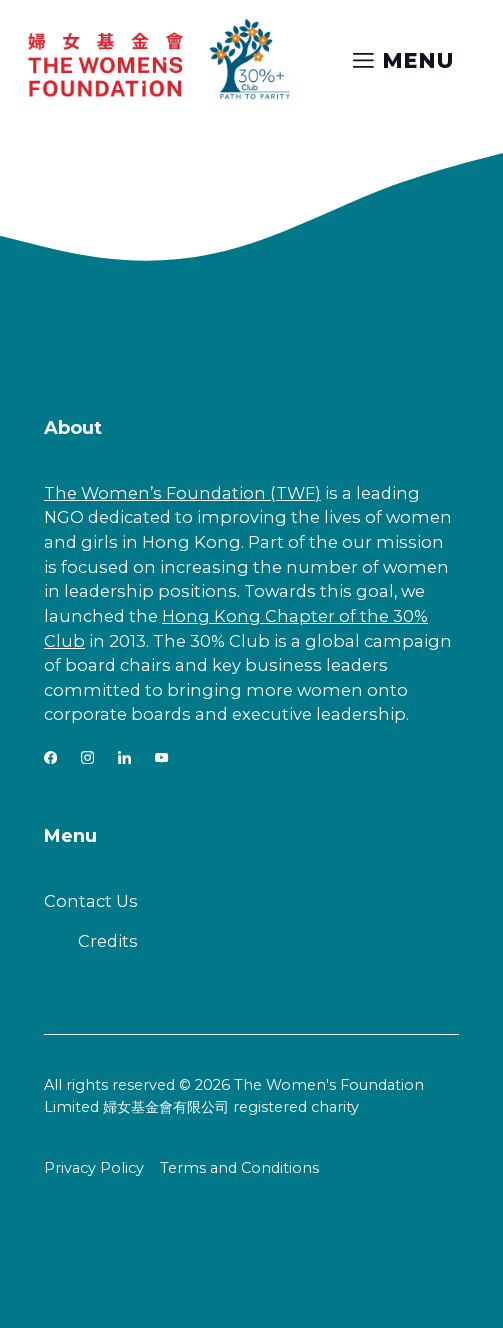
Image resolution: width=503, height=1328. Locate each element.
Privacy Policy (94, 1168)
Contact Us (91, 901)
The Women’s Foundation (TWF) (182, 493)
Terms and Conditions (239, 1168)
